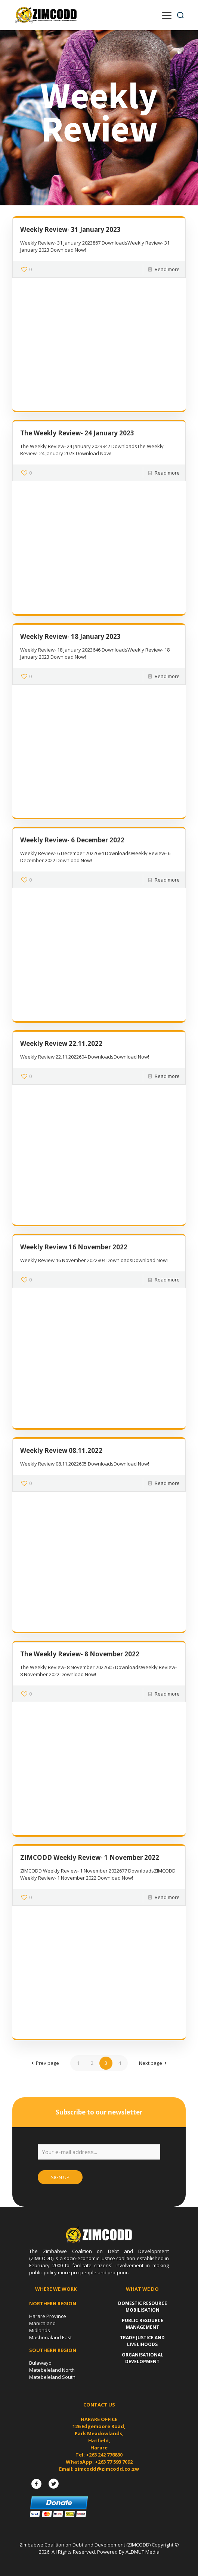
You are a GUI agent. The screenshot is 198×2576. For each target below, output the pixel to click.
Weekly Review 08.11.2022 (61, 1450)
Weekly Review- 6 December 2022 (72, 840)
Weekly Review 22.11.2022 (61, 1043)
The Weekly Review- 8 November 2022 (79, 1654)
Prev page (44, 2063)
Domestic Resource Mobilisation (142, 2306)
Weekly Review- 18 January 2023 (70, 636)
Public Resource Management (142, 2323)
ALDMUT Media (143, 2551)
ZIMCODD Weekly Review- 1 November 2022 (89, 1857)
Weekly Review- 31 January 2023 (70, 229)
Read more (167, 269)
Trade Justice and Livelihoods (142, 2340)
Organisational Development (142, 2358)
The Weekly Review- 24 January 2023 (77, 433)
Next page (154, 2063)
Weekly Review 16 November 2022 (73, 1247)
